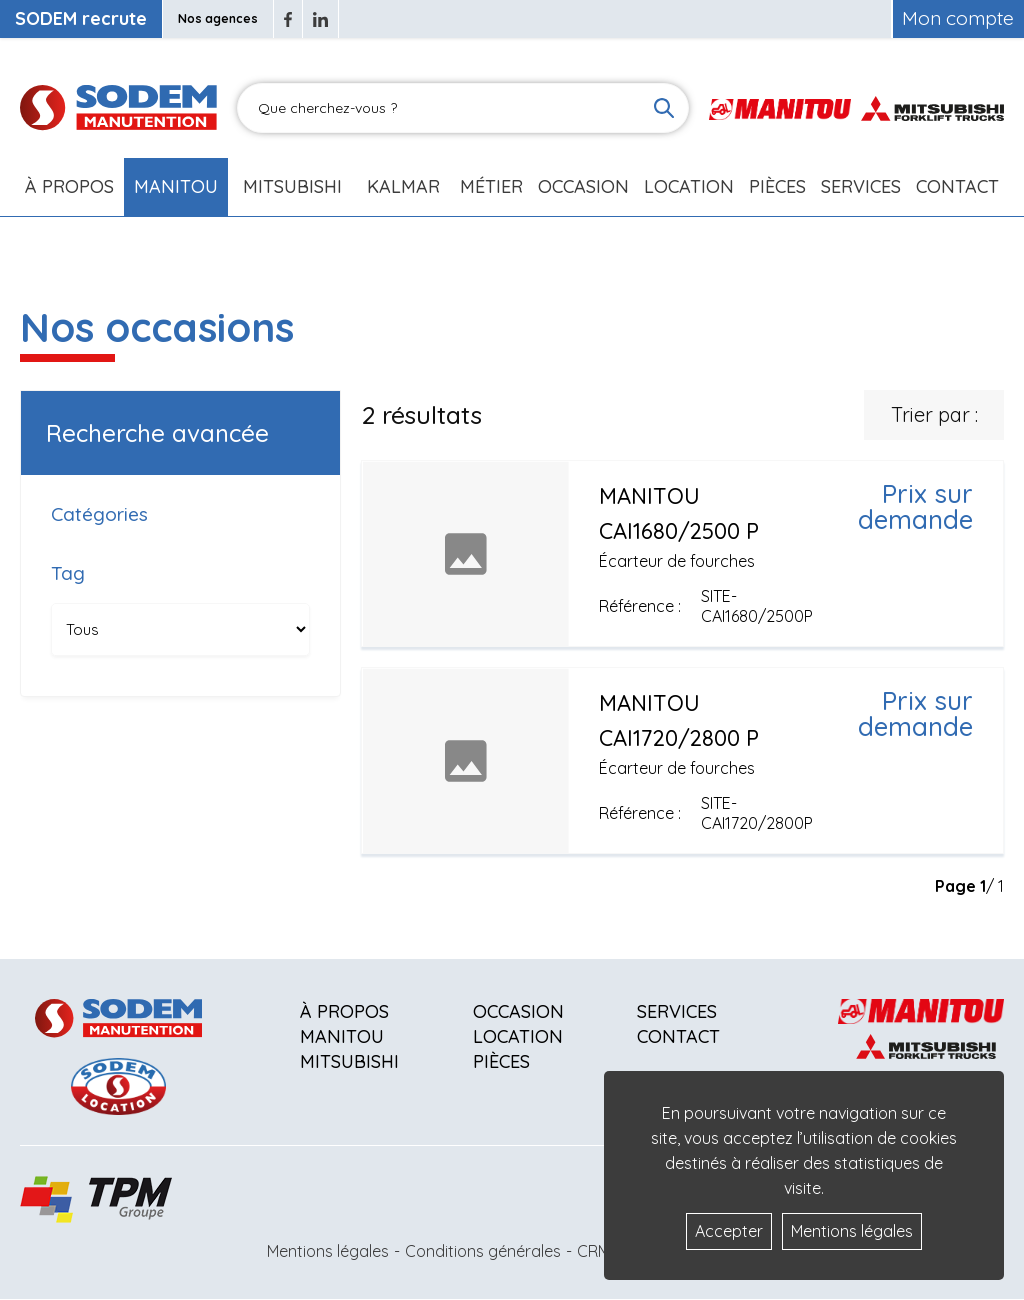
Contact (957, 186)
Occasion (583, 186)
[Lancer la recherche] (664, 108)
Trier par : (934, 414)
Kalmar (403, 186)
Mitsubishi (292, 186)
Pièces (501, 1061)
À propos (344, 1011)
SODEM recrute (81, 18)
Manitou (176, 186)
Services (677, 1011)
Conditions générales (483, 1251)
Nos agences (218, 18)
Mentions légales (328, 1251)
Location (689, 186)
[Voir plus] (682, 553)
